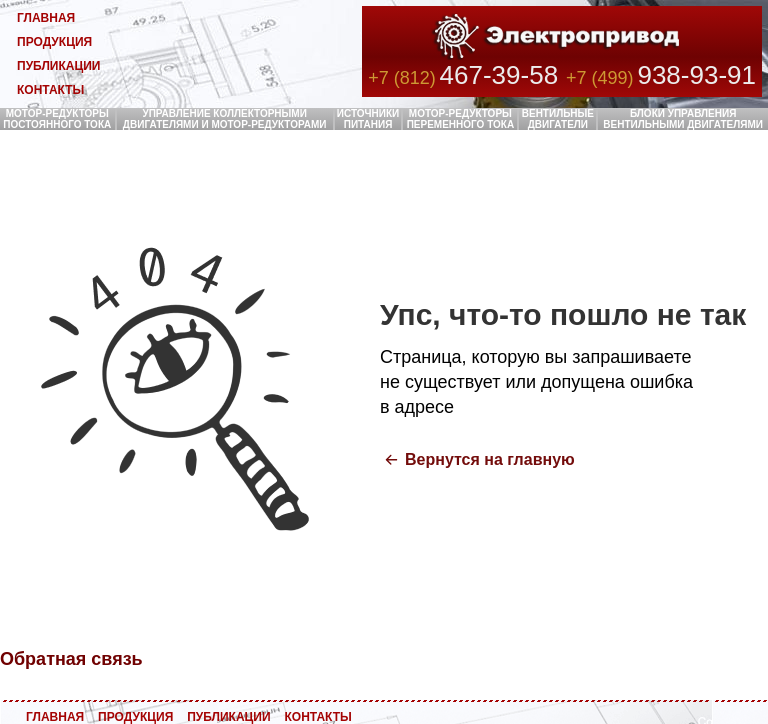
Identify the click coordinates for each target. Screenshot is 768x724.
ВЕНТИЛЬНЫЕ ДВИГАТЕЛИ (558, 119)
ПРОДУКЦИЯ (54, 42)
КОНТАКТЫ (50, 90)
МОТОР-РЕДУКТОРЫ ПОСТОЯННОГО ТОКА (57, 119)
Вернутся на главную (490, 459)
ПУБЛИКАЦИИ (58, 66)
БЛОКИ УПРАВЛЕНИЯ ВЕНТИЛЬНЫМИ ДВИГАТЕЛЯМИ (683, 119)
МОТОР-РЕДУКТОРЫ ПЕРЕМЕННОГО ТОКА (460, 119)
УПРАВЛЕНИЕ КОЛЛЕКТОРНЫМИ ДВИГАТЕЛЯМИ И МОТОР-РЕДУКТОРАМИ (225, 119)
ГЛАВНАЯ (46, 18)
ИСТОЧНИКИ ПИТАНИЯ (368, 119)
